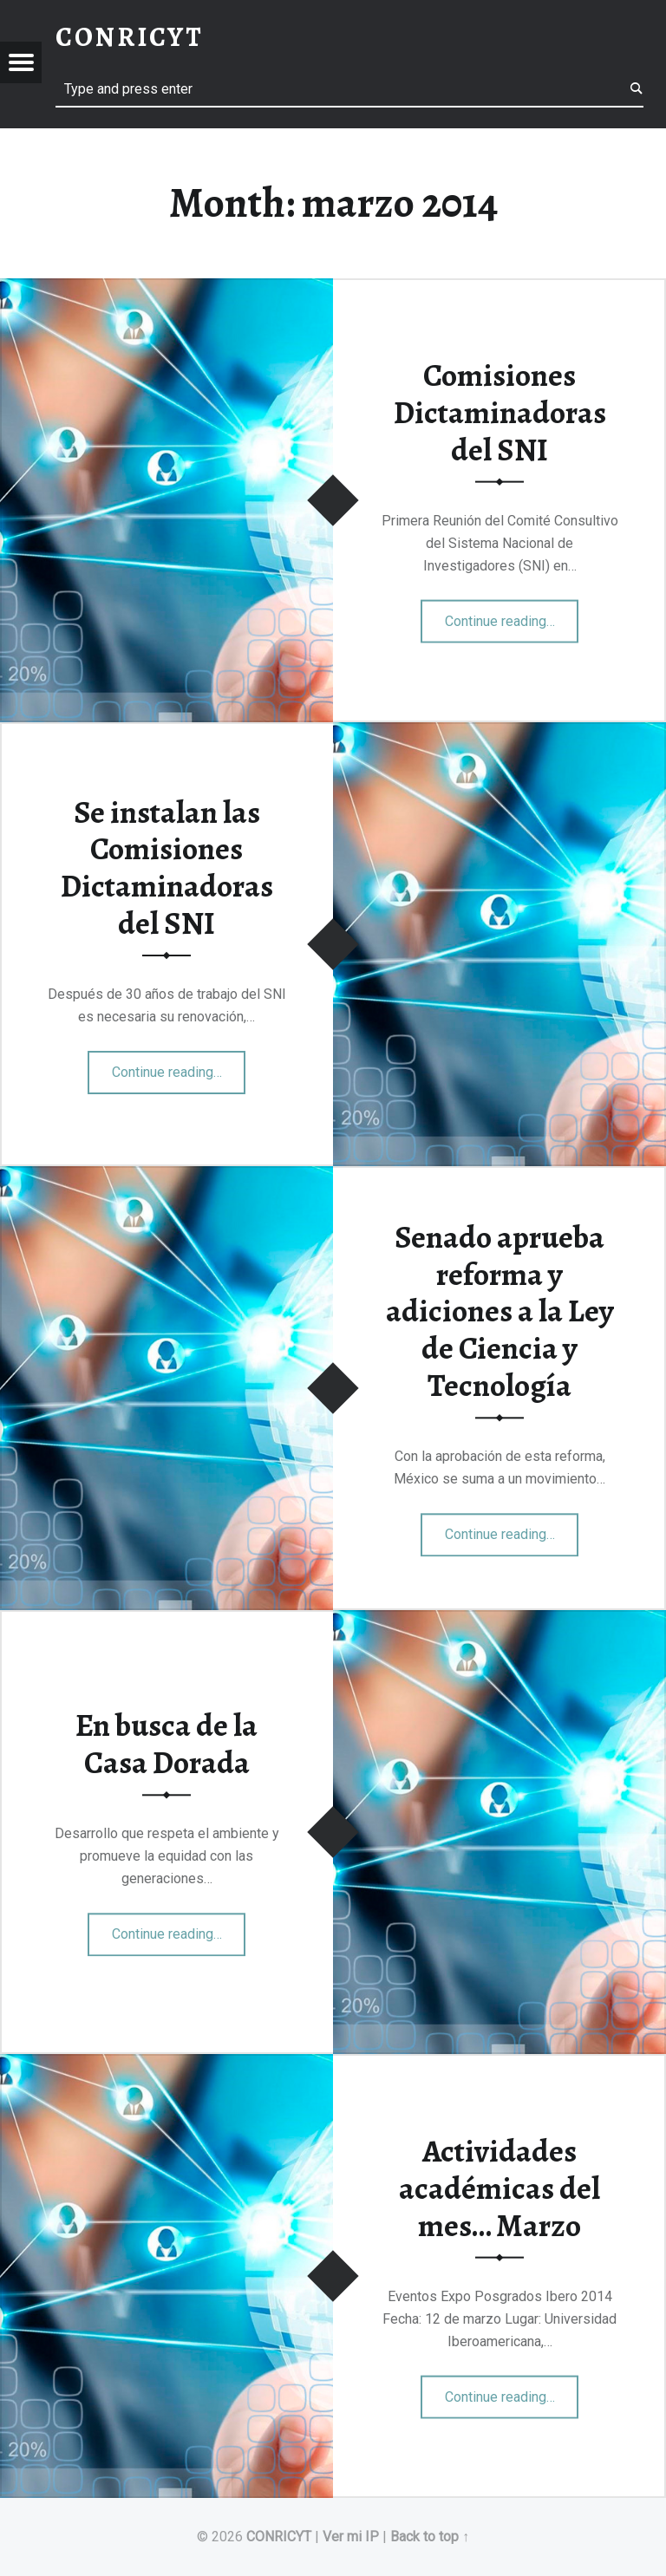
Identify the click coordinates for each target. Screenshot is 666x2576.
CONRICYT (278, 2536)
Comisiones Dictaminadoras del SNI (500, 412)
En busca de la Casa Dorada (166, 1744)
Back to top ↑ (429, 2536)
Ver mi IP (351, 2536)
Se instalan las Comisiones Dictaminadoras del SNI (167, 868)
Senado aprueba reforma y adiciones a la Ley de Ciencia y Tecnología (500, 1311)
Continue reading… (512, 615)
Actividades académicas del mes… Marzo (499, 2188)
